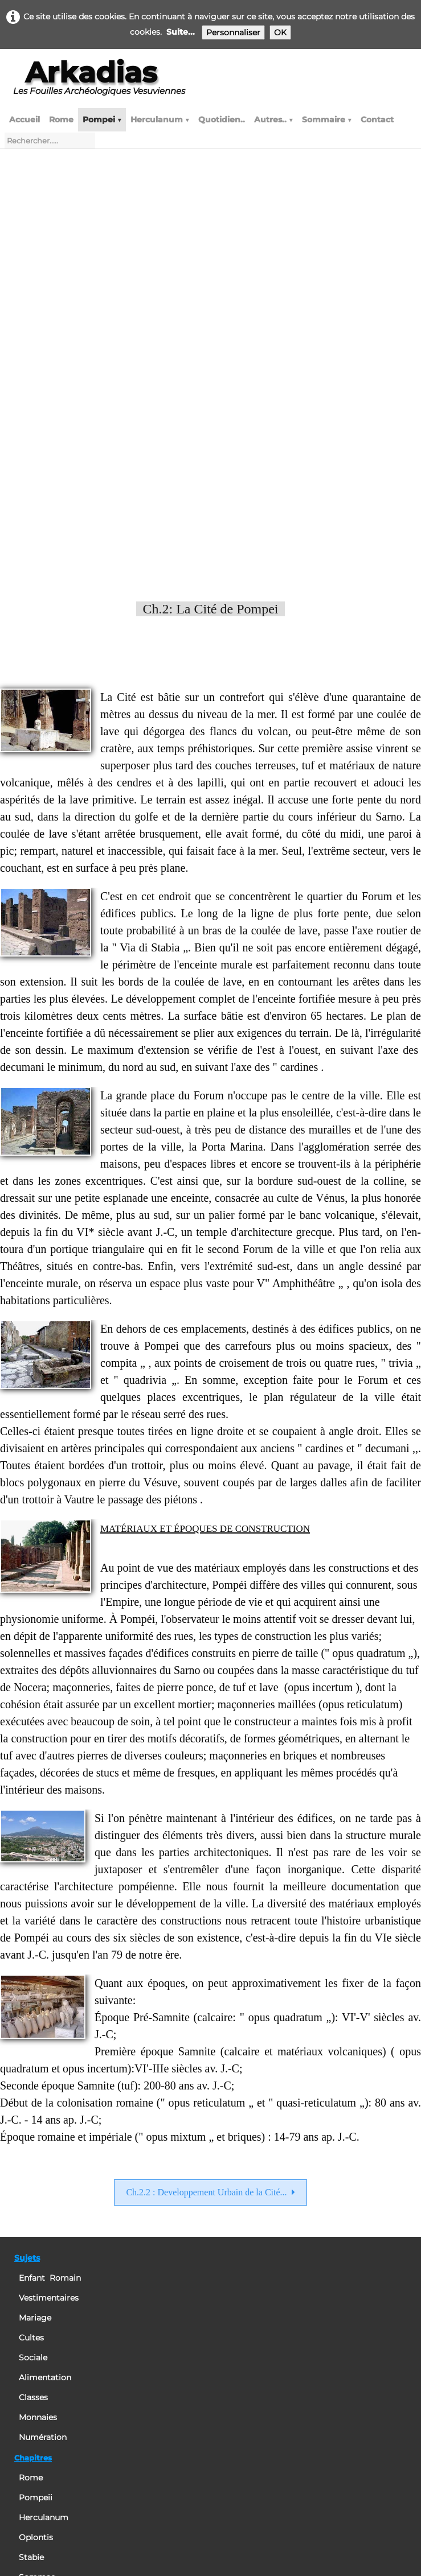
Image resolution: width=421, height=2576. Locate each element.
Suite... (180, 32)
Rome (61, 119)
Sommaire (326, 119)
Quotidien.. (221, 119)
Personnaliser (233, 32)
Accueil (24, 119)
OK (280, 32)
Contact (377, 119)
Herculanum (159, 119)
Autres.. (273, 119)
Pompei (102, 119)
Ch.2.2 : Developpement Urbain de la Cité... (210, 1789)
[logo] (99, 81)
